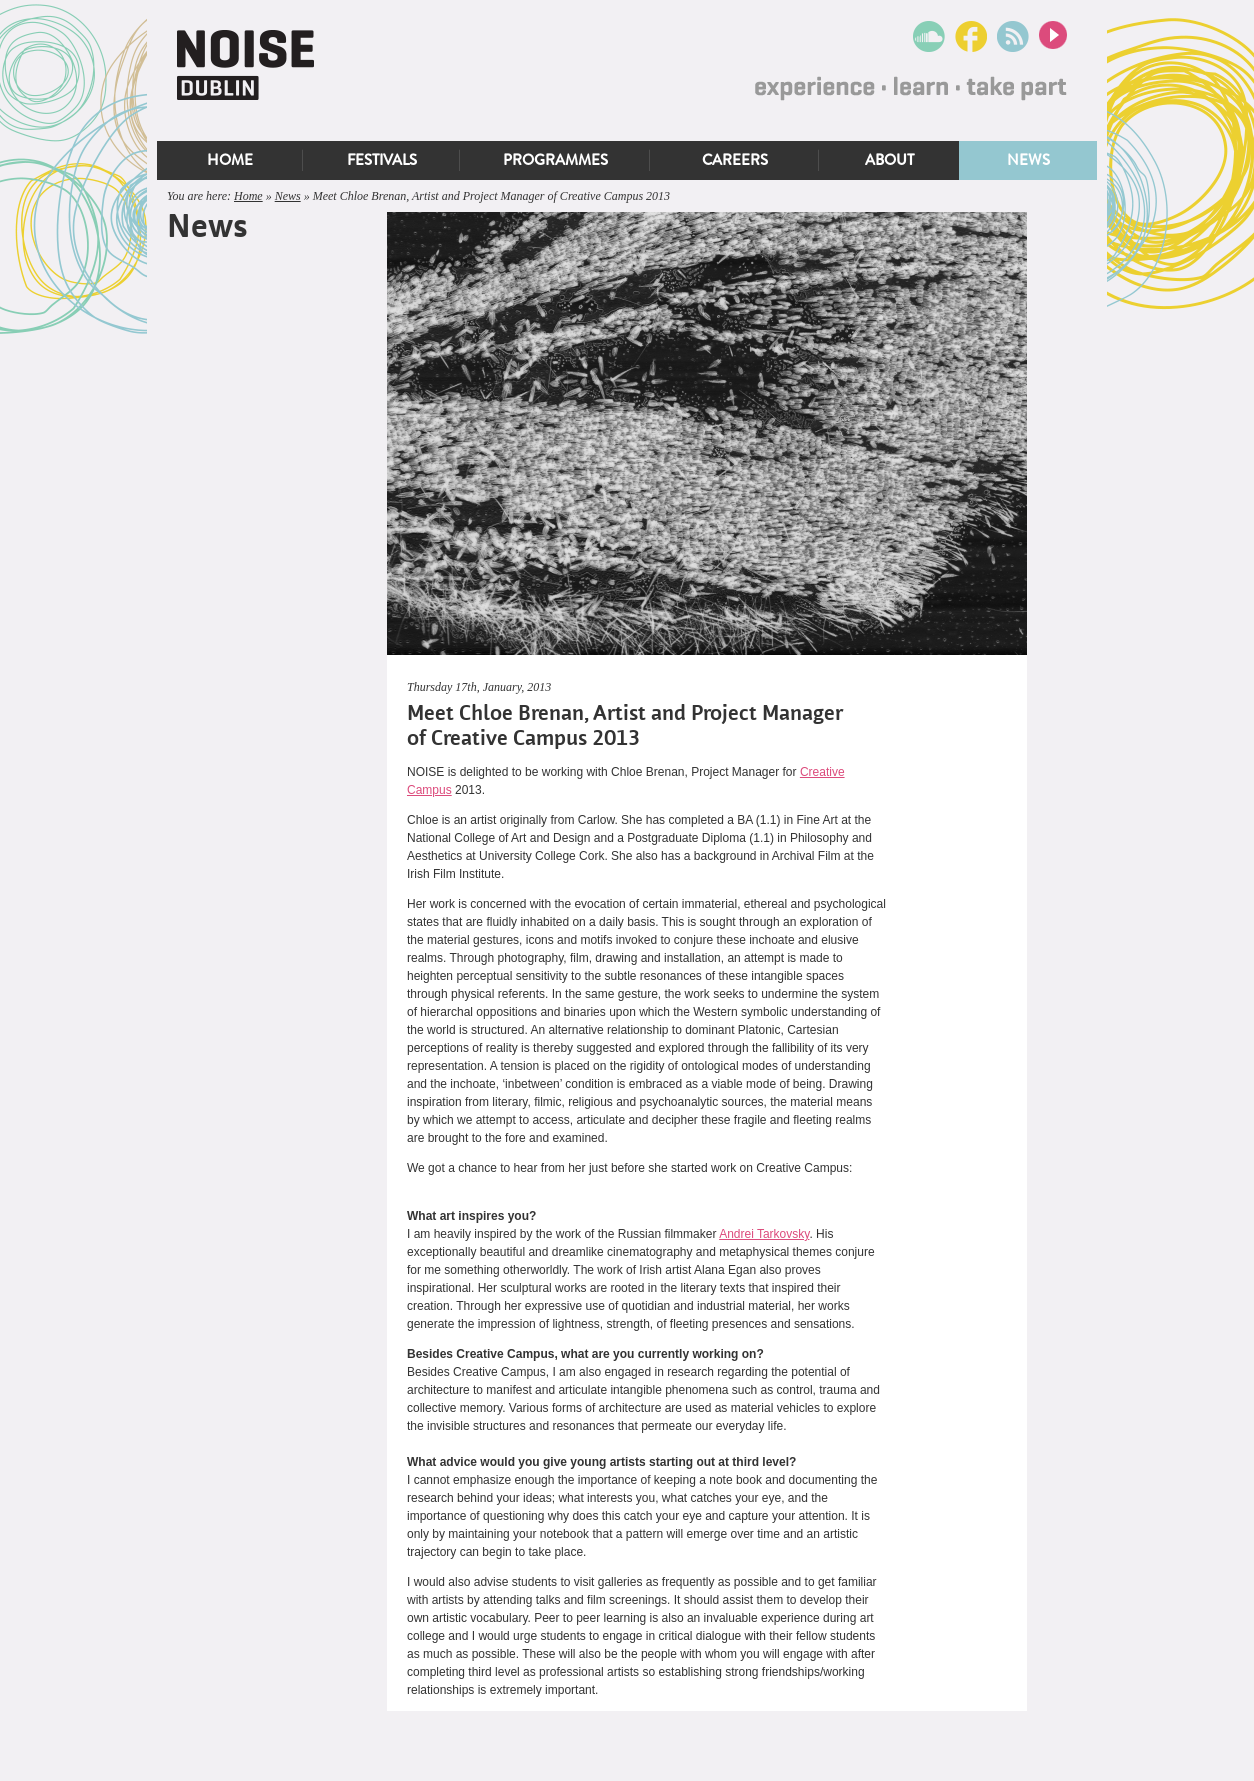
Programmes (555, 160)
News (1028, 160)
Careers (735, 160)
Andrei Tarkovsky (764, 1234)
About (889, 160)
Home (230, 160)
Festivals (382, 160)
